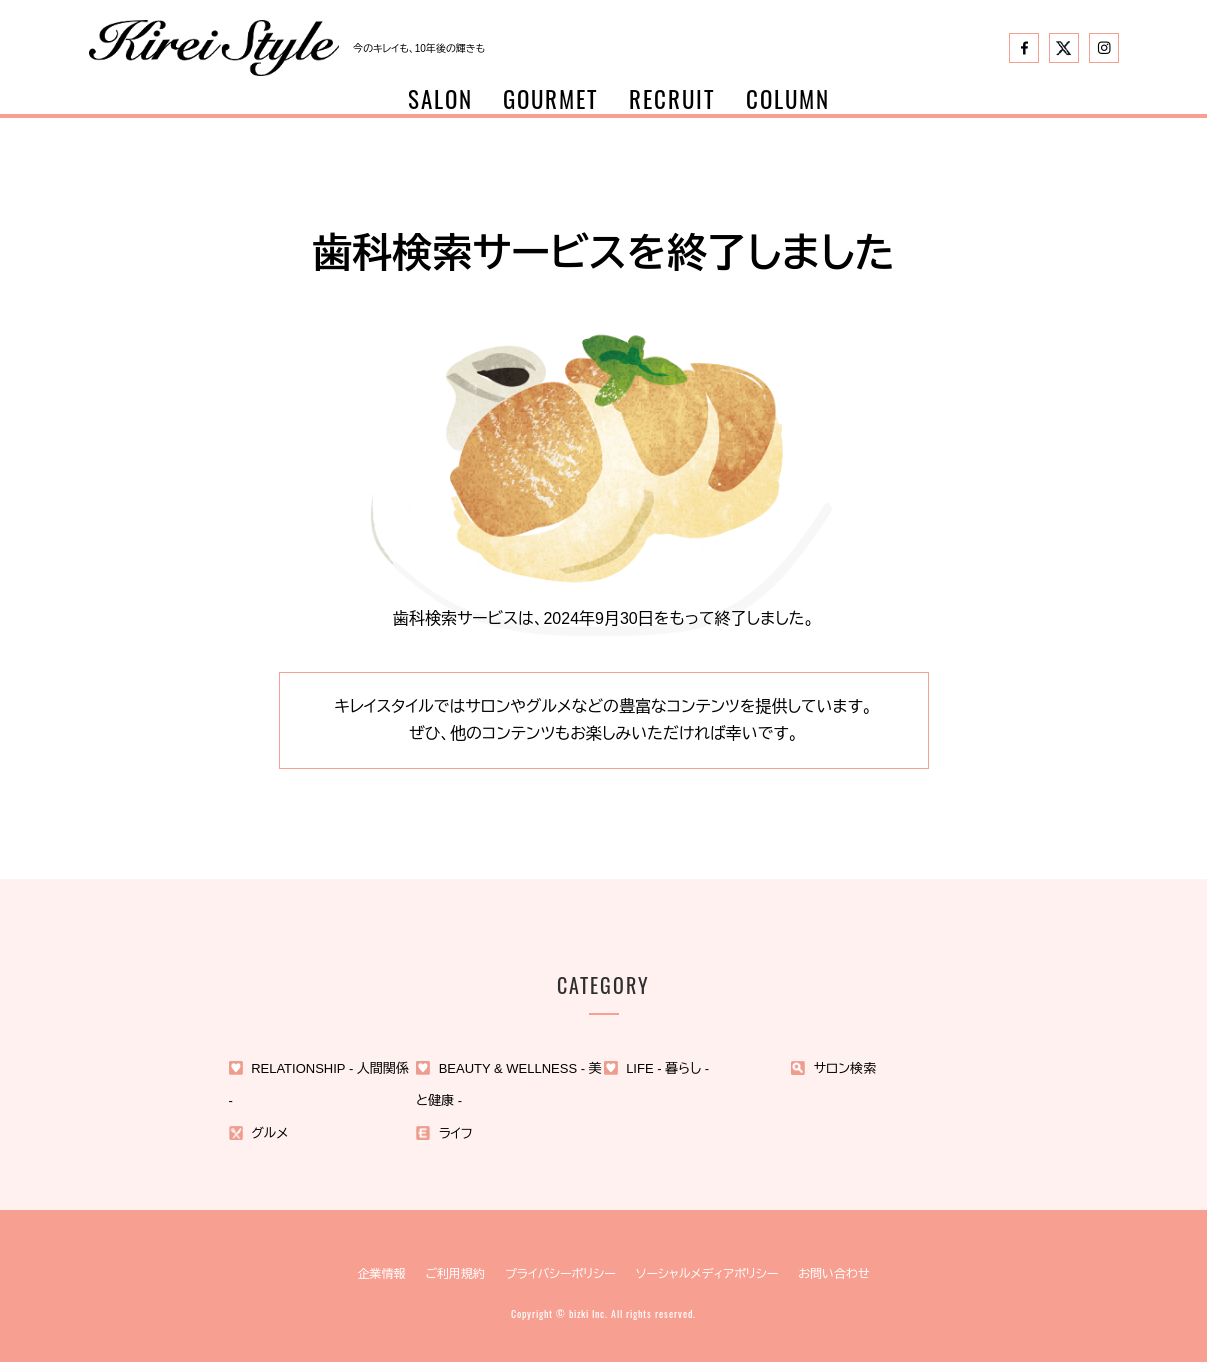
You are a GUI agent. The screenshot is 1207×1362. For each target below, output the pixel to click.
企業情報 (381, 1274)
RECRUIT (672, 99)
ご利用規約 (455, 1274)
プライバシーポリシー (560, 1274)
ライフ (456, 1133)
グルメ (269, 1133)
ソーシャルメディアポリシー (707, 1274)
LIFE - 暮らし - (667, 1068)
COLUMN (788, 99)
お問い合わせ (833, 1274)
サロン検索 (845, 1068)
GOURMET (551, 99)
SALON (440, 99)
